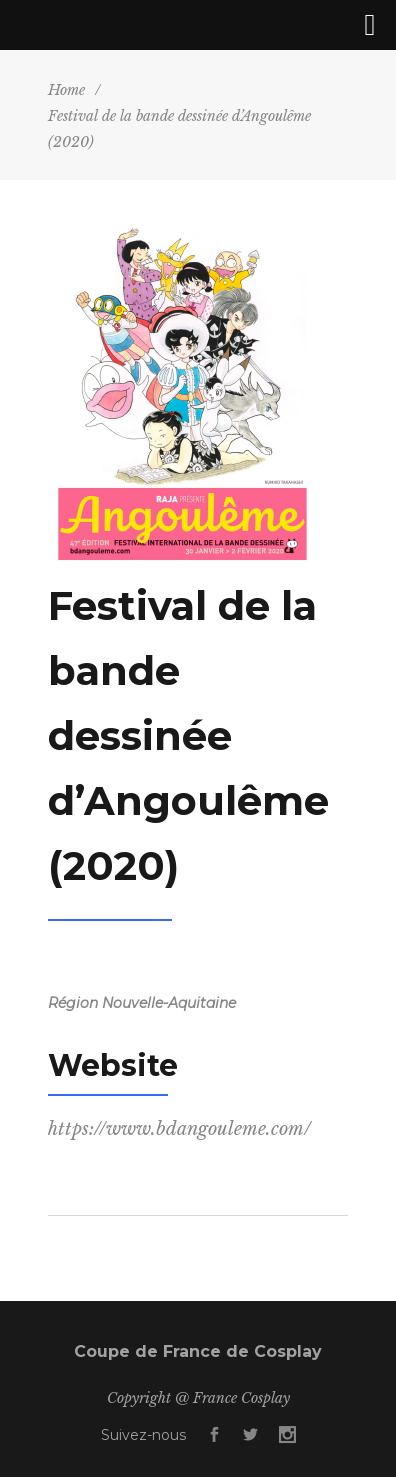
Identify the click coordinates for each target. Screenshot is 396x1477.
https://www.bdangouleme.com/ (179, 1129)
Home (66, 90)
